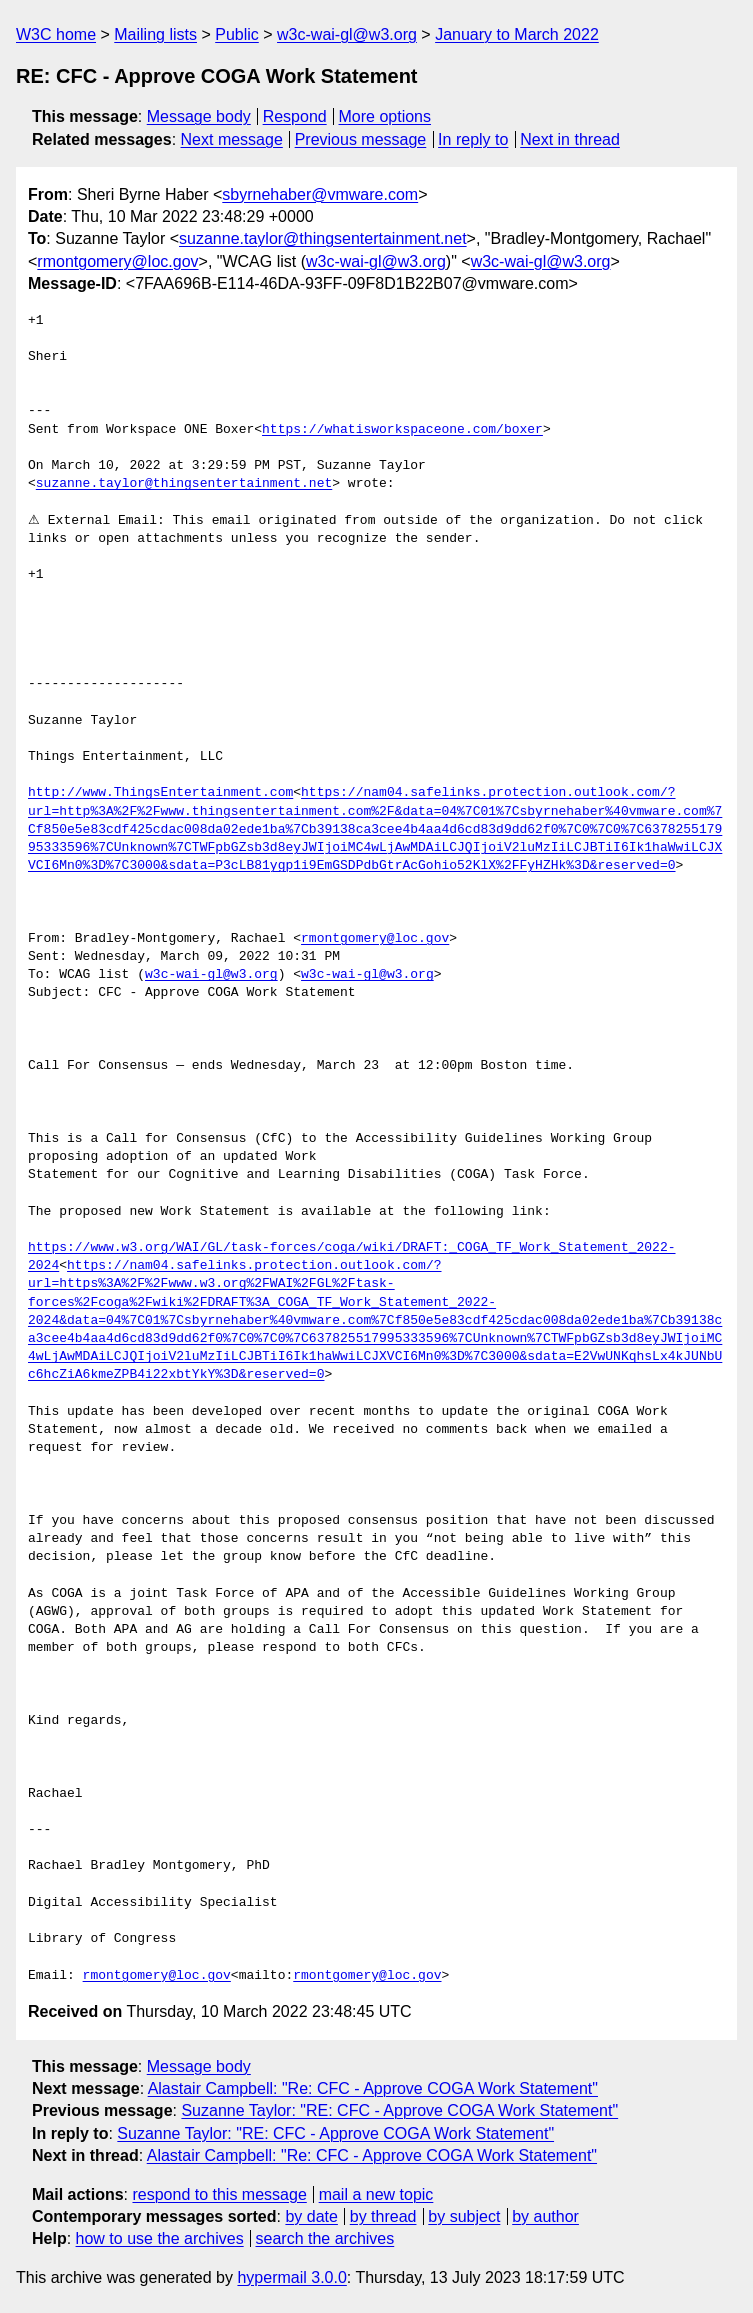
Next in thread (570, 139)
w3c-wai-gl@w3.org (347, 34)
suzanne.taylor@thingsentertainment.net (323, 238)
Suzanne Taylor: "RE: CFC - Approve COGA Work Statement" (399, 2110)
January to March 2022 (517, 34)
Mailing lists (155, 34)
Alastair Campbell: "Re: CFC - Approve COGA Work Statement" (373, 2088)
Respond (295, 116)
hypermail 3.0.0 (291, 2277)
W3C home (56, 34)
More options (385, 116)
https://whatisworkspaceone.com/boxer (402, 430)
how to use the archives (160, 2238)
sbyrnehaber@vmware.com (320, 194)
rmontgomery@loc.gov (117, 261)
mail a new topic (376, 2194)
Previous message (361, 139)
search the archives (325, 2238)
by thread (383, 2216)
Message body (199, 116)
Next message (232, 139)
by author (545, 2216)
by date (311, 2216)
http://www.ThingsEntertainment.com (160, 793)
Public (237, 34)
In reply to (473, 139)
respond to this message (219, 2194)
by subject (464, 2216)
